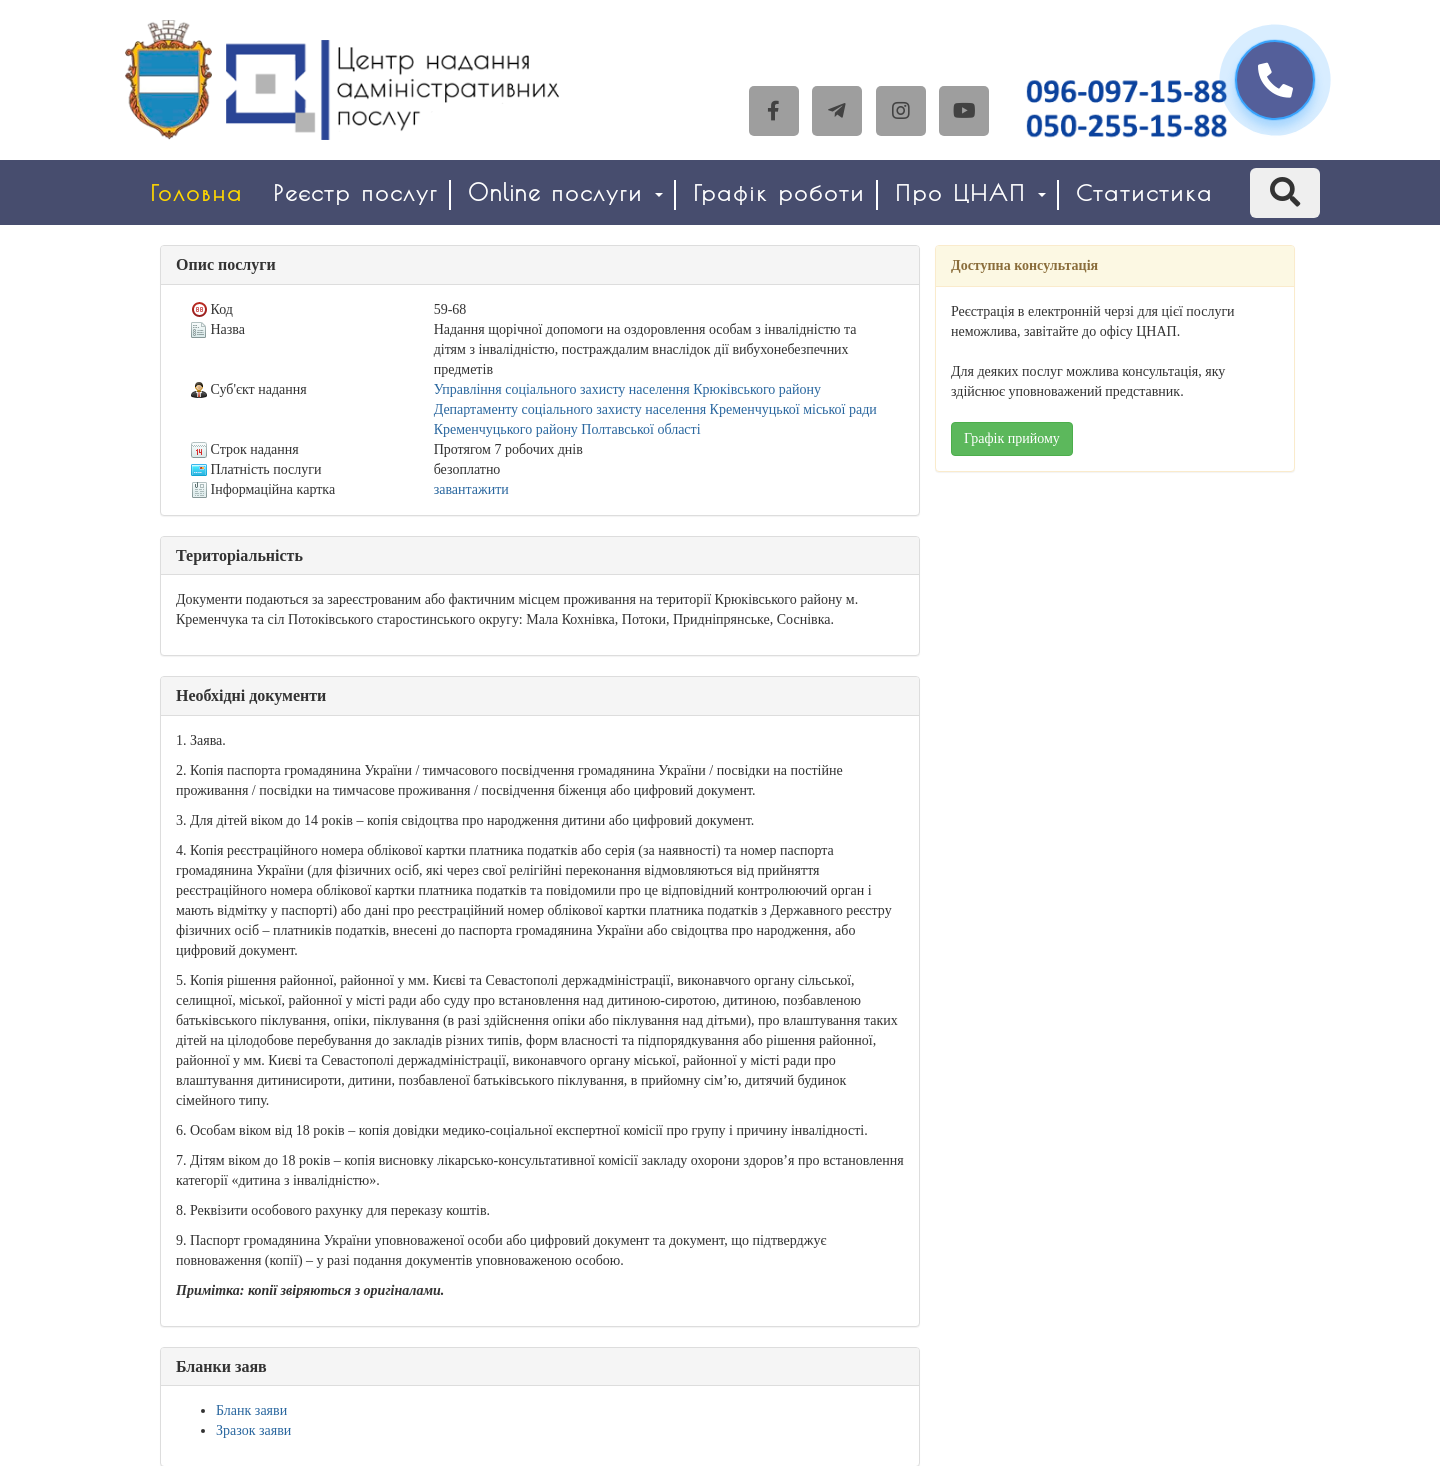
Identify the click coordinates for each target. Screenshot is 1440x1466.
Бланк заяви (251, 1410)
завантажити (471, 489)
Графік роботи (779, 192)
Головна (196, 192)
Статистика (1144, 192)
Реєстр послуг (355, 192)
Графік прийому (1012, 438)
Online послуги (565, 192)
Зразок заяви (253, 1430)
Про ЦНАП (970, 192)
